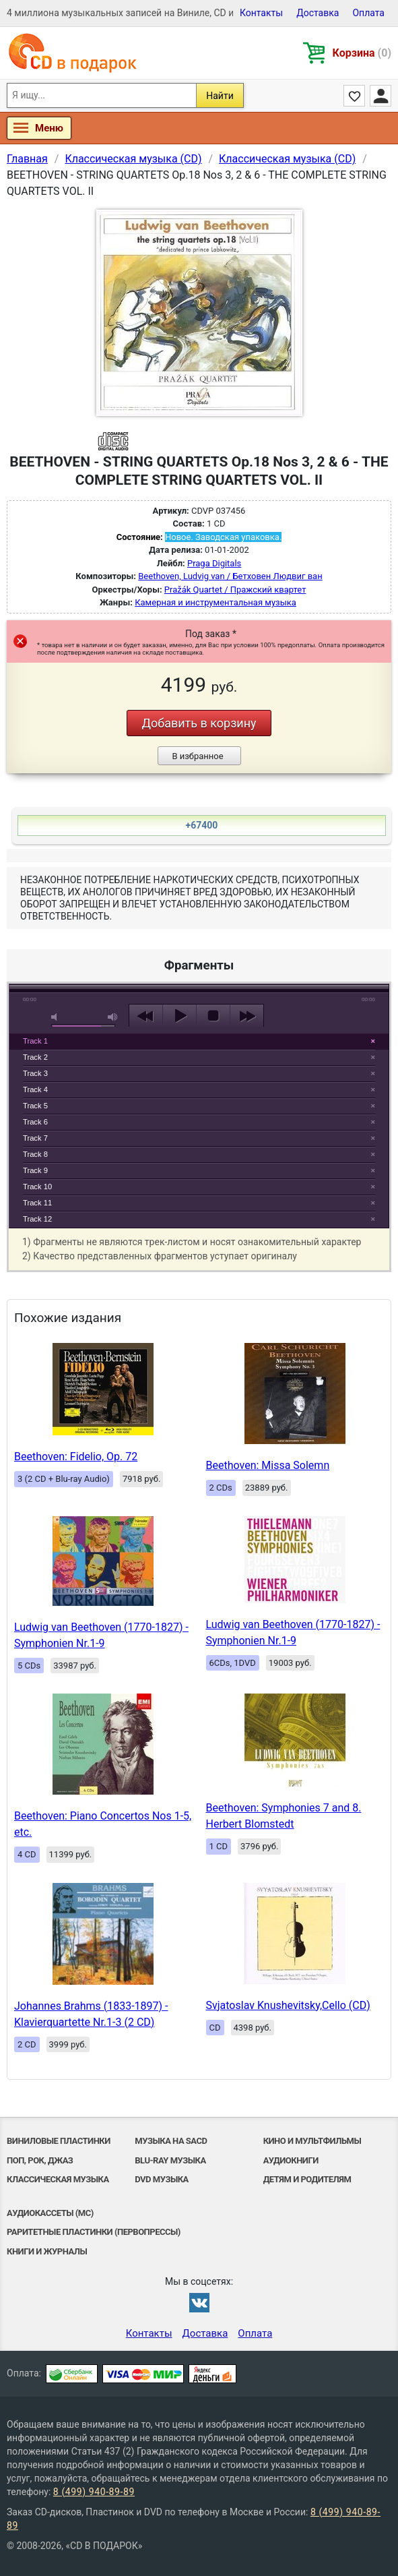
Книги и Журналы (47, 2251)
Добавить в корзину (198, 723)
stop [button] (213, 1016)
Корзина (362, 53)
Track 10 (37, 1186)
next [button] (246, 1016)
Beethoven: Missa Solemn (268, 1465)
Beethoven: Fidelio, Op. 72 (75, 1456)
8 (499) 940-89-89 (94, 2491)
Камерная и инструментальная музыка (215, 602)
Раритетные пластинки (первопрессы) (93, 2232)
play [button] (199, 893)
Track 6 (35, 1122)
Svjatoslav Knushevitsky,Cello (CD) (288, 2005)
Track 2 (35, 1057)
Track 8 (35, 1154)
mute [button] (56, 1017)
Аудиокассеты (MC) (50, 2213)
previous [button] (145, 1016)
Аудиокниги (291, 2160)
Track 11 (37, 1203)
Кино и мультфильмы (312, 2141)
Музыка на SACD (171, 2141)
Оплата (368, 12)
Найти (220, 95)
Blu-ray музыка (170, 2160)
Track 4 (35, 1089)
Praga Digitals (214, 563)
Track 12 (37, 1219)
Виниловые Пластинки (58, 2141)
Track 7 (35, 1138)
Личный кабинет (380, 96)
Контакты (261, 12)
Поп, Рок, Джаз (40, 2160)
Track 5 (35, 1106)
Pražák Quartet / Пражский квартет (235, 590)
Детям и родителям (307, 2179)
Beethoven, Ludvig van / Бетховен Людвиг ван (230, 576)
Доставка (317, 12)
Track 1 (35, 1041)
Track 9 (35, 1170)
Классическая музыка (58, 2179)
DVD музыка (162, 2179)
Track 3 (35, 1073)
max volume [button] (113, 1017)
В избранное (197, 756)
